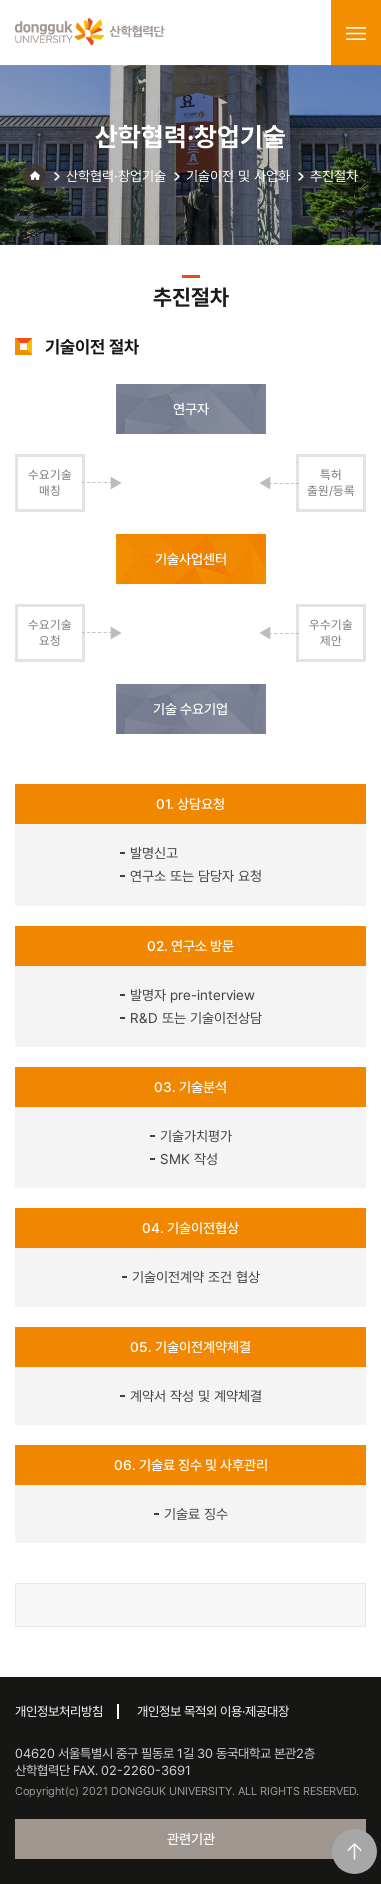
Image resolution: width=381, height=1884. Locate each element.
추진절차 (334, 176)
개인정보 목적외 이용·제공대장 (213, 1711)
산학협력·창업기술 (116, 176)
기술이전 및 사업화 (238, 176)
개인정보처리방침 (59, 1711)
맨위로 (354, 1851)
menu (356, 33)
